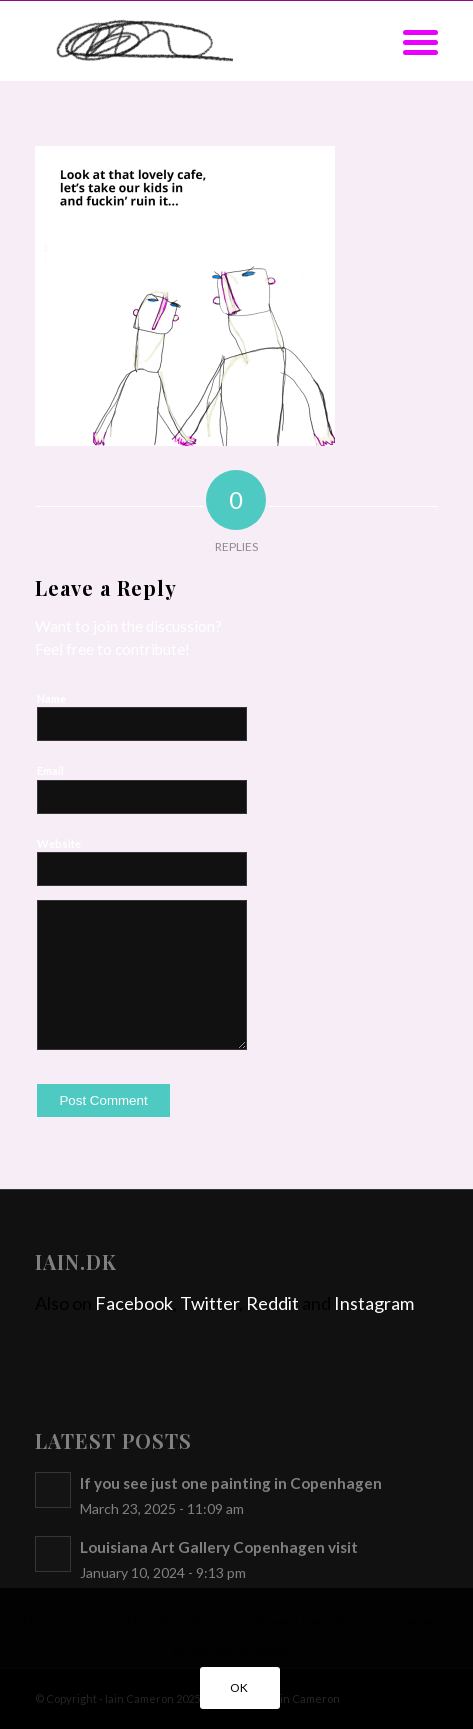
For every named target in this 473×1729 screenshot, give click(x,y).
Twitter (209, 1303)
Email (50, 770)
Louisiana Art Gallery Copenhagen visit (219, 1547)
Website (59, 843)
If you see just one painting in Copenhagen (231, 1483)
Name (51, 698)
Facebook (134, 1303)
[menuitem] (410, 41)
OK (239, 1687)
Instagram (374, 1303)
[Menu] (410, 41)
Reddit (272, 1303)
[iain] (196, 41)
